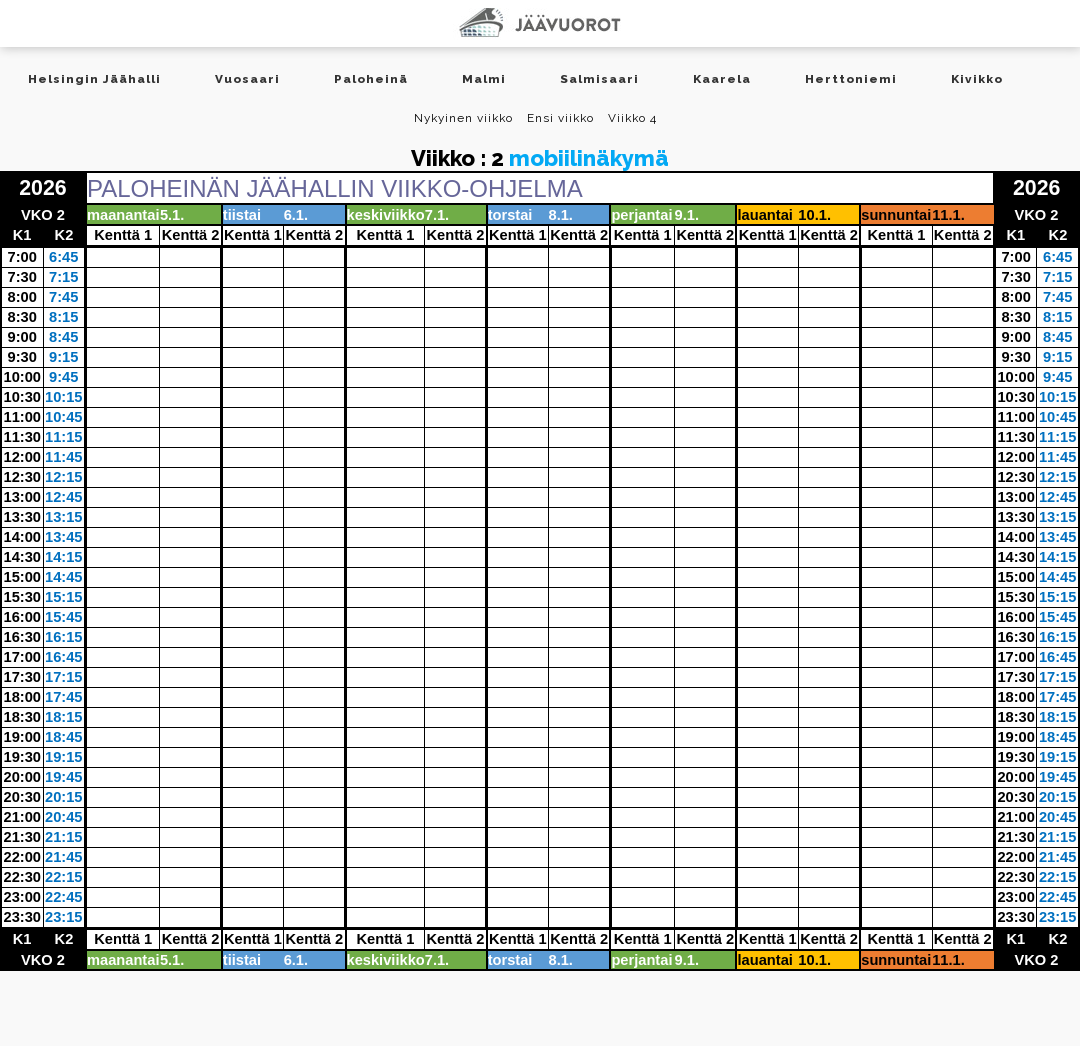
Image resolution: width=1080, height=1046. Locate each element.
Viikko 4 (632, 118)
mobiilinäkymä (589, 158)
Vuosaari (247, 79)
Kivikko (977, 79)
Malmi (484, 79)
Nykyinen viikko (463, 118)
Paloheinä (371, 79)
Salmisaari (599, 79)
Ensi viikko (560, 118)
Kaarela (722, 79)
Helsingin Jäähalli (94, 79)
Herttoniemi (851, 79)
